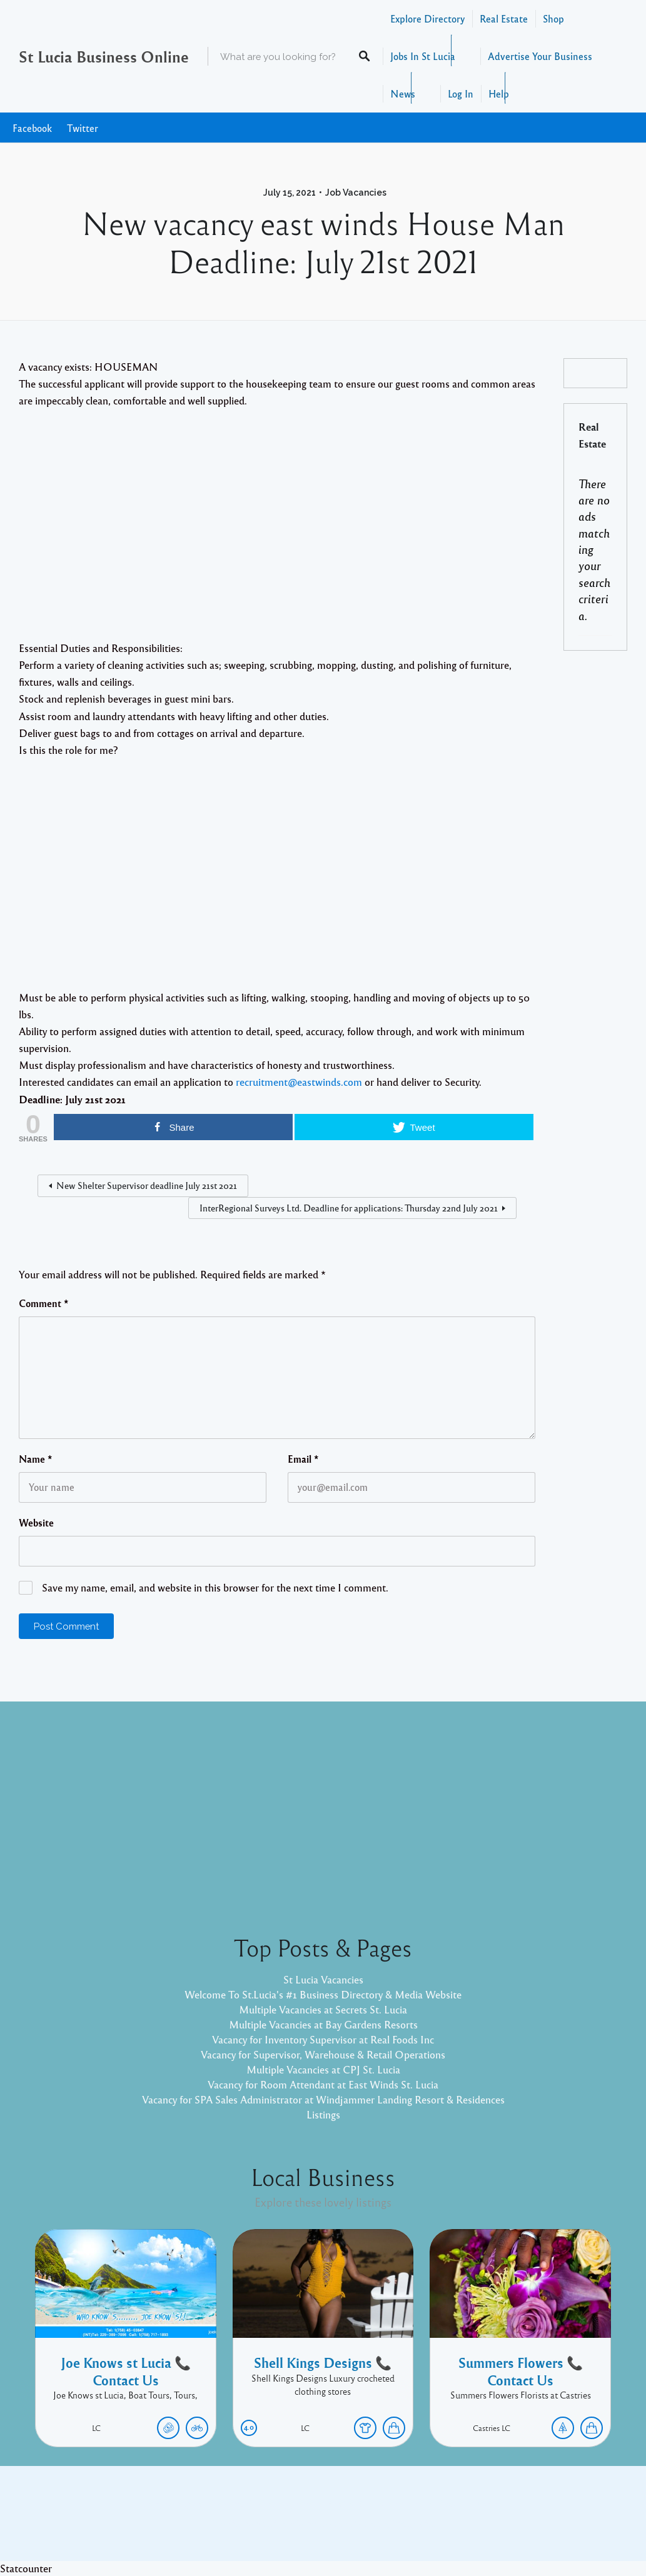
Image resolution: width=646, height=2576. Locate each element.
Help (498, 93)
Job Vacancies (355, 193)
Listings (323, 2114)
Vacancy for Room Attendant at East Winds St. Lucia (323, 2084)
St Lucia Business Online (104, 56)
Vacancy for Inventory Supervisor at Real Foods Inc (323, 2039)
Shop (553, 18)
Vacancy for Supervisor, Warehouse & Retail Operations (323, 2054)
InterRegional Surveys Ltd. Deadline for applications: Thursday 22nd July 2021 (348, 1207)
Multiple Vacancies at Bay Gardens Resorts (323, 2024)
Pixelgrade (412, 2522)
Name (36, 1459)
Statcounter (26, 2568)
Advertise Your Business (540, 56)
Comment (44, 1303)
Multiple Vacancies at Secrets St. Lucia (323, 2009)
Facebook (32, 128)
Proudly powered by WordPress (271, 2522)
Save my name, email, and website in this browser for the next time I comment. (215, 1587)
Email (303, 1459)
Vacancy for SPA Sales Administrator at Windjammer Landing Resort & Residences (323, 2099)
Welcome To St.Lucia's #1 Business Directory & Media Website (323, 1994)
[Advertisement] (277, 535)
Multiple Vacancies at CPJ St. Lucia (323, 2069)
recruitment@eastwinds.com (299, 1081)
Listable (365, 2522)
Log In (460, 93)
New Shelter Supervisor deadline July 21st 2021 (146, 1185)
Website (36, 1522)
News (402, 93)
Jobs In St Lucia (422, 56)
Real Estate (504, 18)
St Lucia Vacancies (323, 1979)
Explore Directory (427, 18)
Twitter (82, 128)
